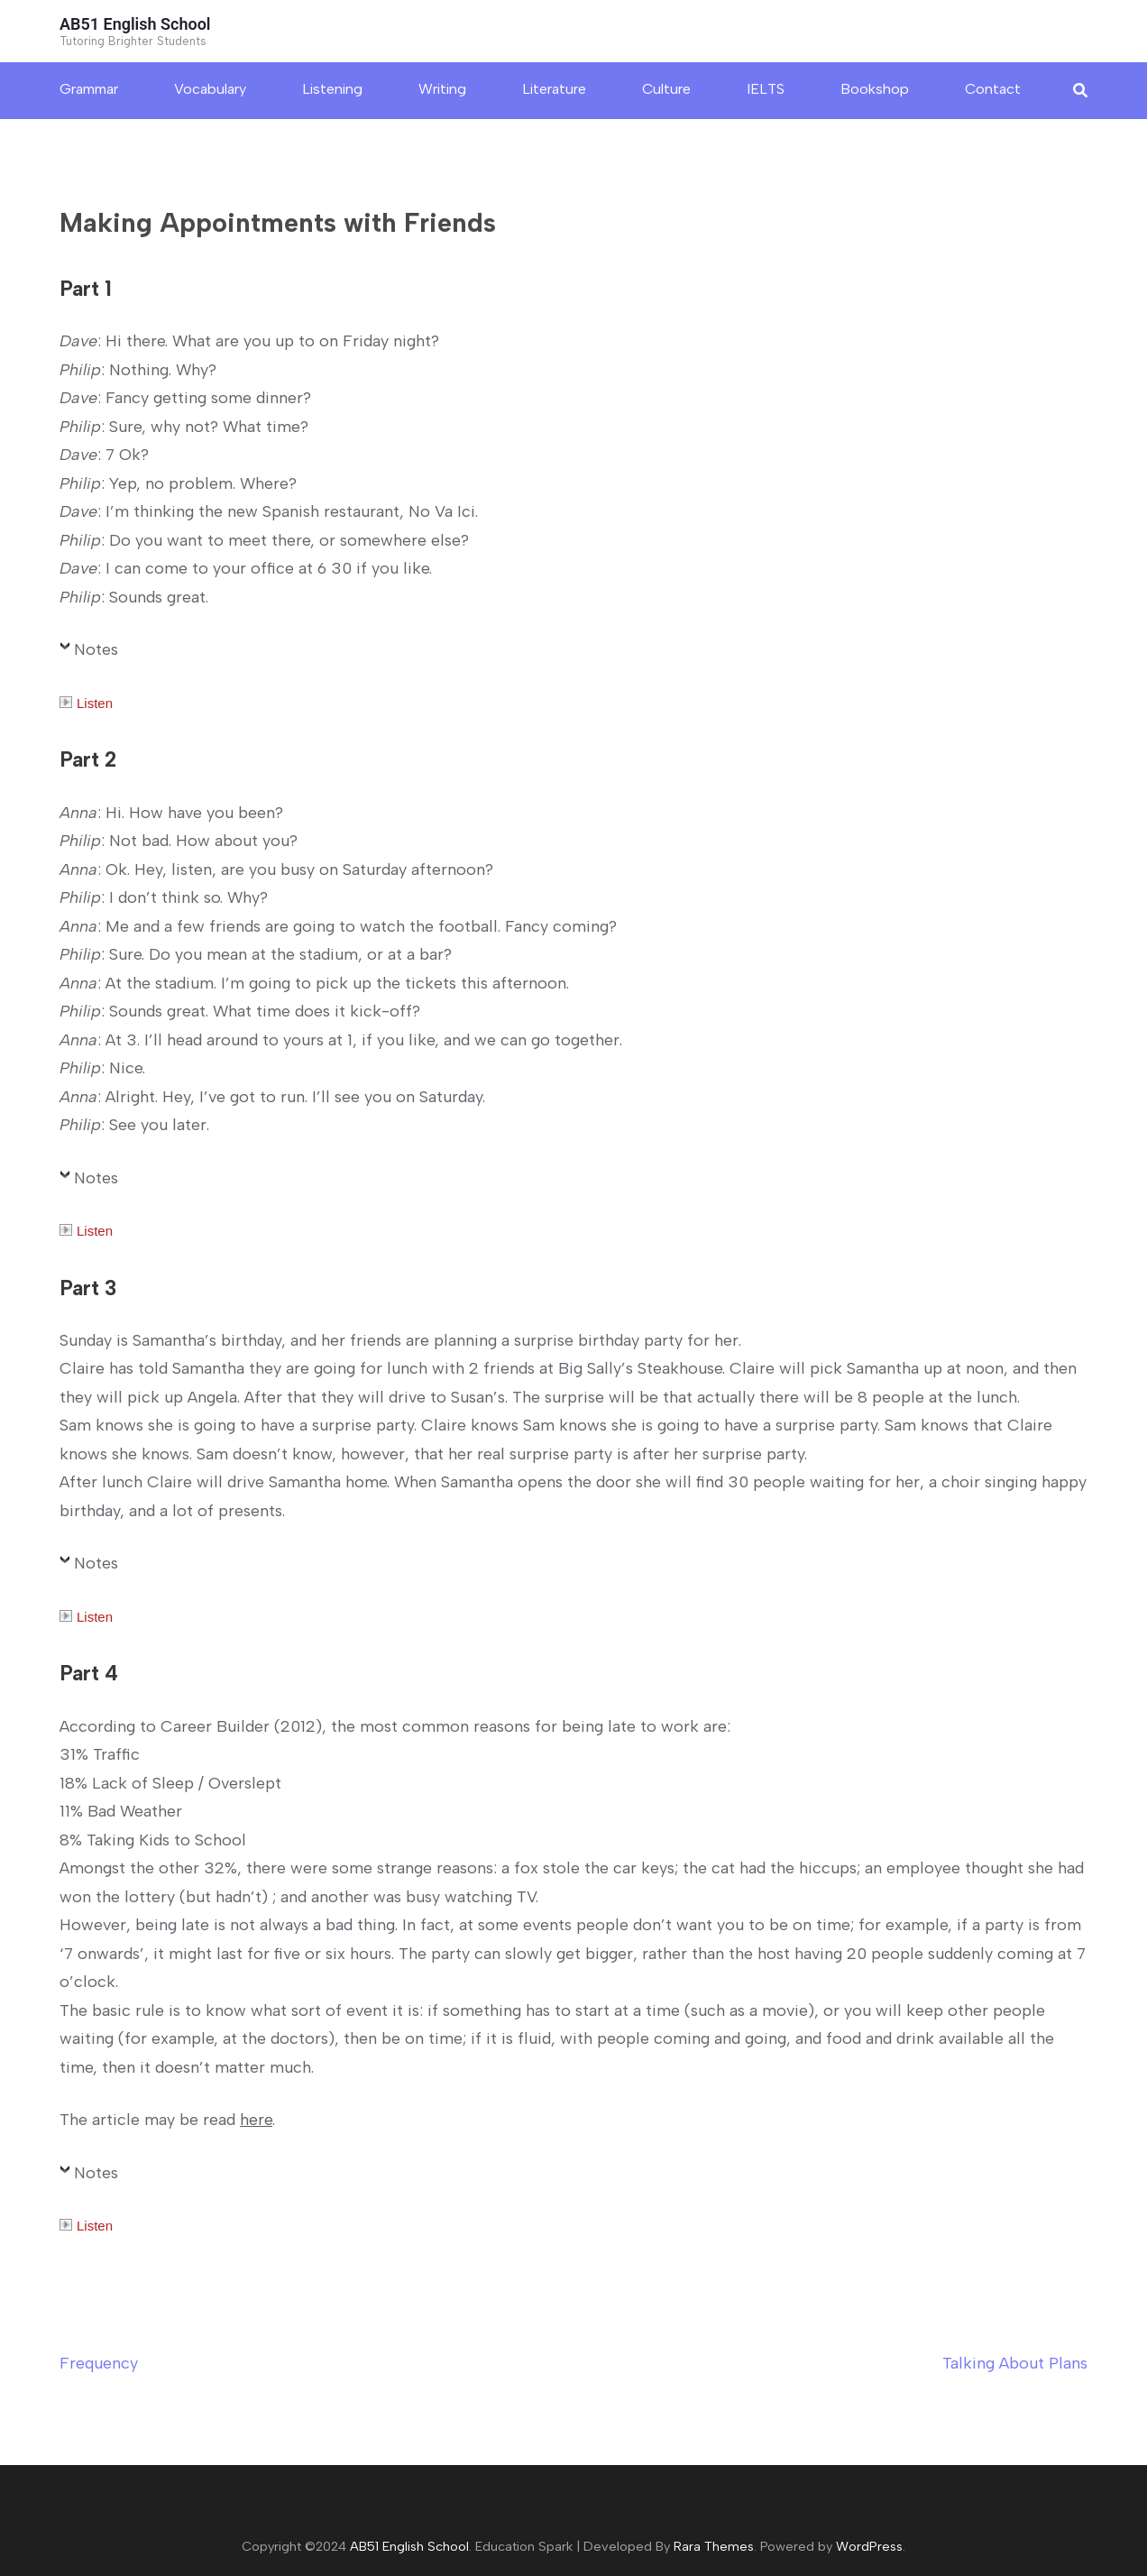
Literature (554, 88)
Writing (442, 88)
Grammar (89, 88)
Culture (666, 88)
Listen (86, 703)
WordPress (869, 2546)
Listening (332, 88)
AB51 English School (135, 23)
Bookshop (874, 88)
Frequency (99, 2363)
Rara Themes (714, 2546)
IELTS (766, 88)
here (256, 2120)
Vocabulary (210, 88)
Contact (993, 88)
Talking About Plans (1014, 2363)
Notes (96, 649)
